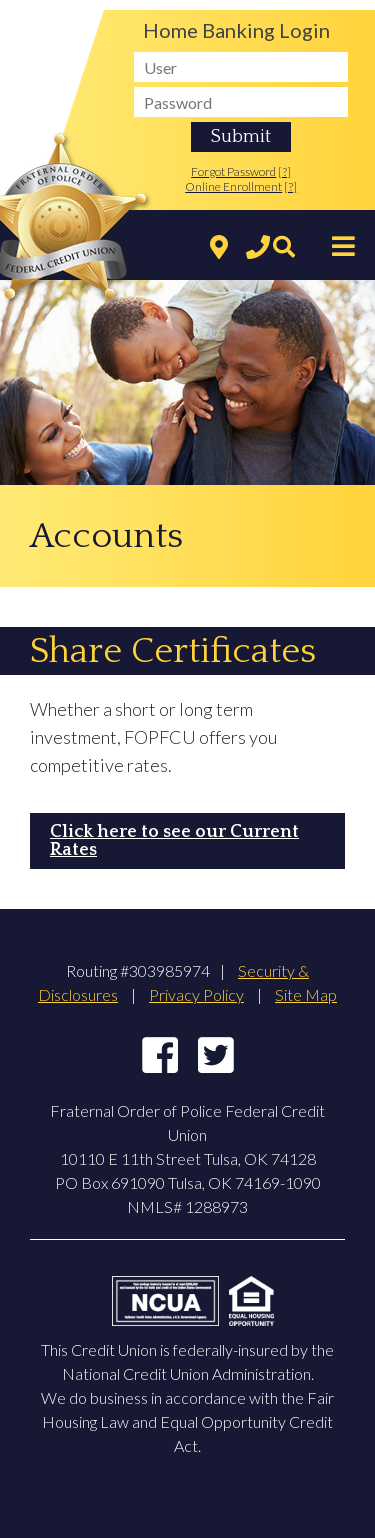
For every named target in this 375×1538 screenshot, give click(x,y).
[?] (284, 171)
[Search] (279, 248)
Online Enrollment (233, 186)
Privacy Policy (196, 994)
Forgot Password (233, 171)
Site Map (306, 994)
